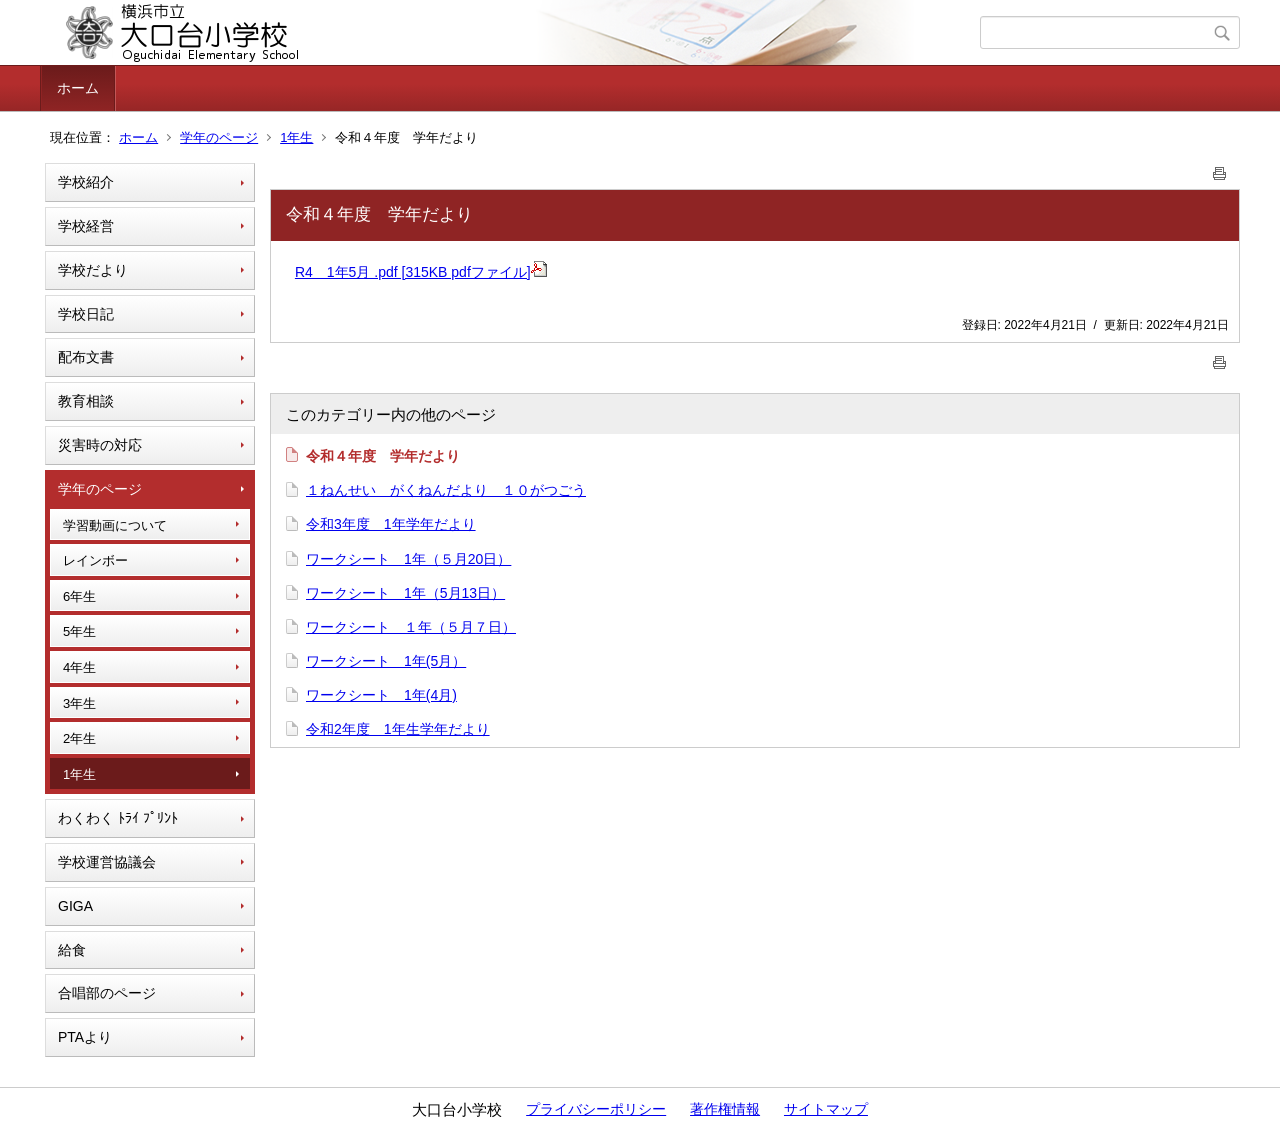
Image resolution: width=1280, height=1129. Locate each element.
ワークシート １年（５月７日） (411, 627)
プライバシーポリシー (596, 1109)
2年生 (79, 738)
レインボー (95, 560)
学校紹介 (86, 182)
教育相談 (86, 401)
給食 (72, 950)
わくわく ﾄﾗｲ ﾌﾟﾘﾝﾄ (118, 818)
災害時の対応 (100, 445)
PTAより (85, 1037)
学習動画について (115, 525)
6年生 (79, 596)
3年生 (79, 703)
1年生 (296, 137)
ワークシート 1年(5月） (386, 661)
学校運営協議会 (107, 862)
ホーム (78, 88)
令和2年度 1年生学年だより (398, 729)
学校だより (93, 270)
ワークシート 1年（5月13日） (405, 593)
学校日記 (86, 314)
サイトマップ (826, 1109)
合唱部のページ (107, 993)
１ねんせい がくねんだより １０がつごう (446, 490)
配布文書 (86, 357)
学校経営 (86, 226)
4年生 (79, 667)
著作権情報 (725, 1109)
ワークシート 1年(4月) (381, 695)
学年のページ (219, 137)
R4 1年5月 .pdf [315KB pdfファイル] (421, 272)
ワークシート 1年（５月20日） (408, 559)
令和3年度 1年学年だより (391, 524)
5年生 (79, 631)
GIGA (75, 906)
